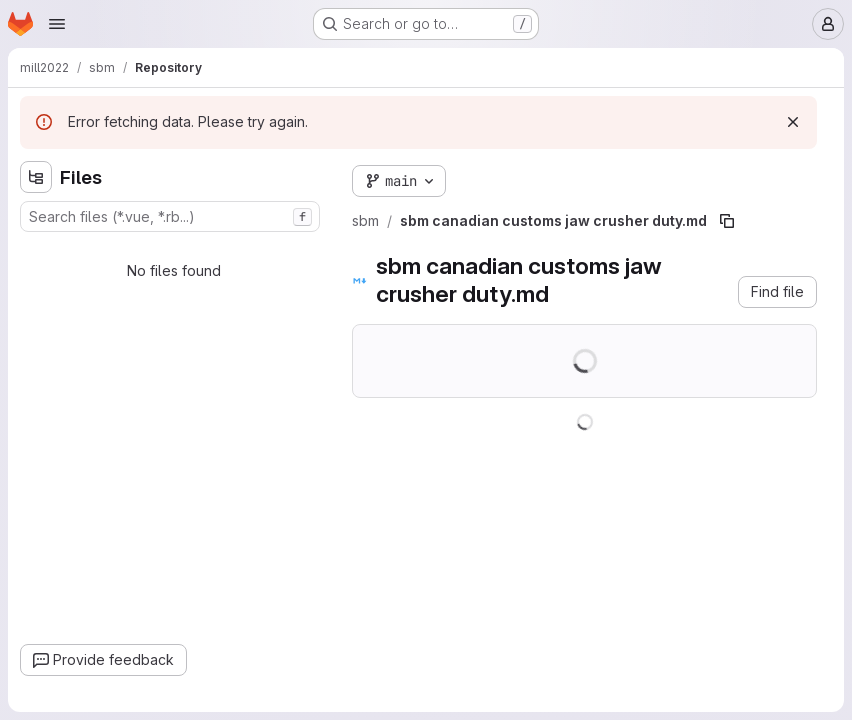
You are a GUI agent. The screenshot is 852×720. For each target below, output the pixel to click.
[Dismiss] (793, 122)
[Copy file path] (727, 221)
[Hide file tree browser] (36, 177)
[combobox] (170, 216)
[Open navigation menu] (57, 24)
